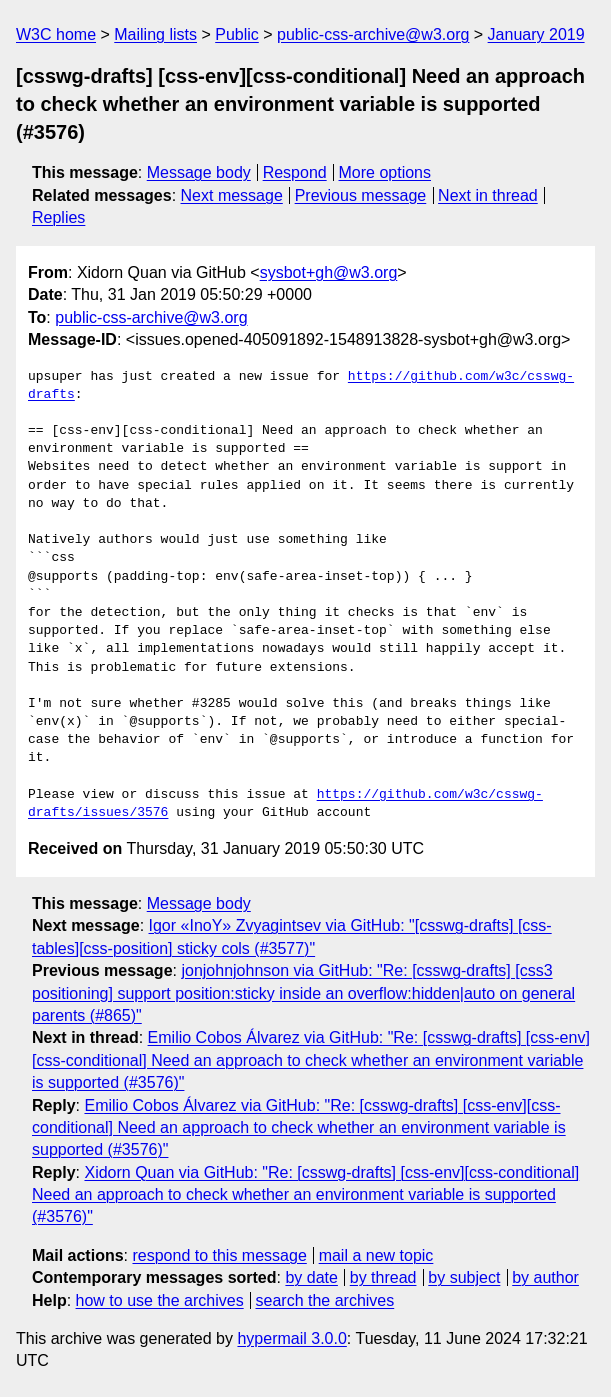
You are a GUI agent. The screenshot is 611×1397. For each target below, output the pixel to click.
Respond (295, 172)
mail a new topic (376, 1255)
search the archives (325, 1300)
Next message (232, 195)
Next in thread (488, 195)
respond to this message (219, 1255)
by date (311, 1277)
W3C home (56, 34)
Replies (58, 217)
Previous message (361, 195)
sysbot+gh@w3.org (329, 272)
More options (385, 172)
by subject (464, 1277)
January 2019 (536, 34)
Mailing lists (155, 34)
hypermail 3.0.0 (291, 1338)
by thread (383, 1277)
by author (545, 1277)
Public (237, 34)
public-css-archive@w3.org (373, 34)
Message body (199, 172)
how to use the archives (160, 1300)
